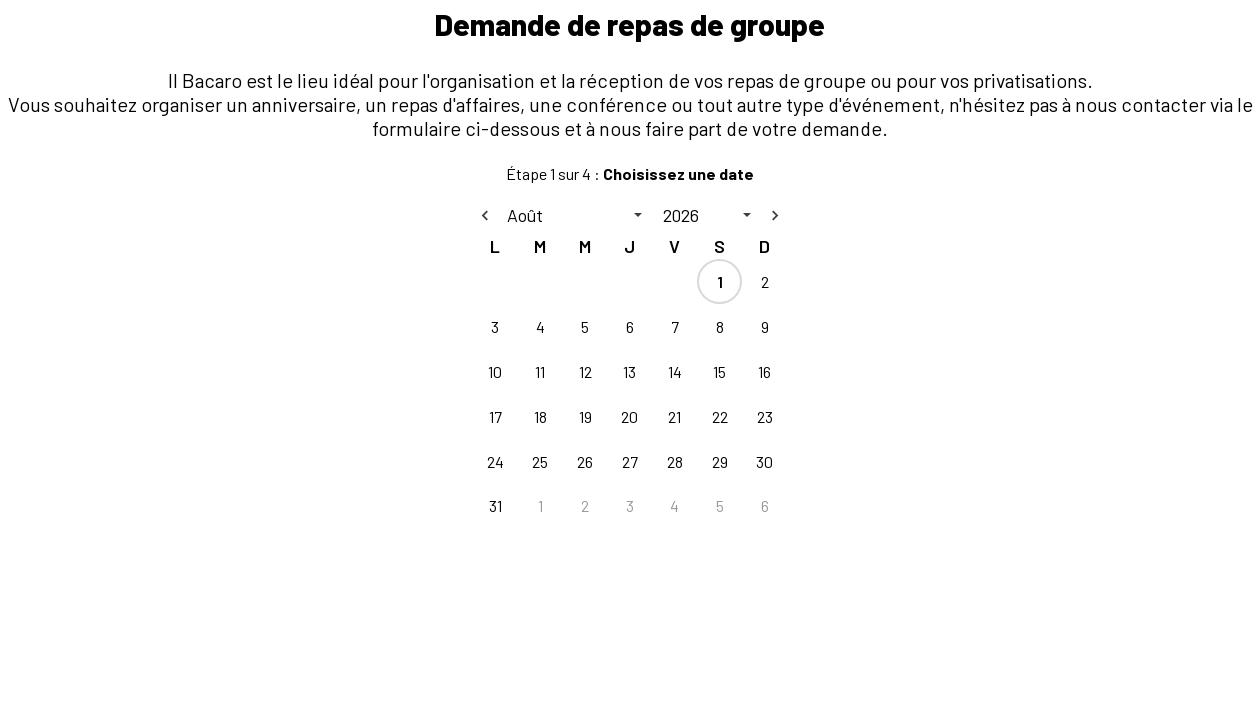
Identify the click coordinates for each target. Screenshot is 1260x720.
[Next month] (775, 215)
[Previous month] (485, 215)
